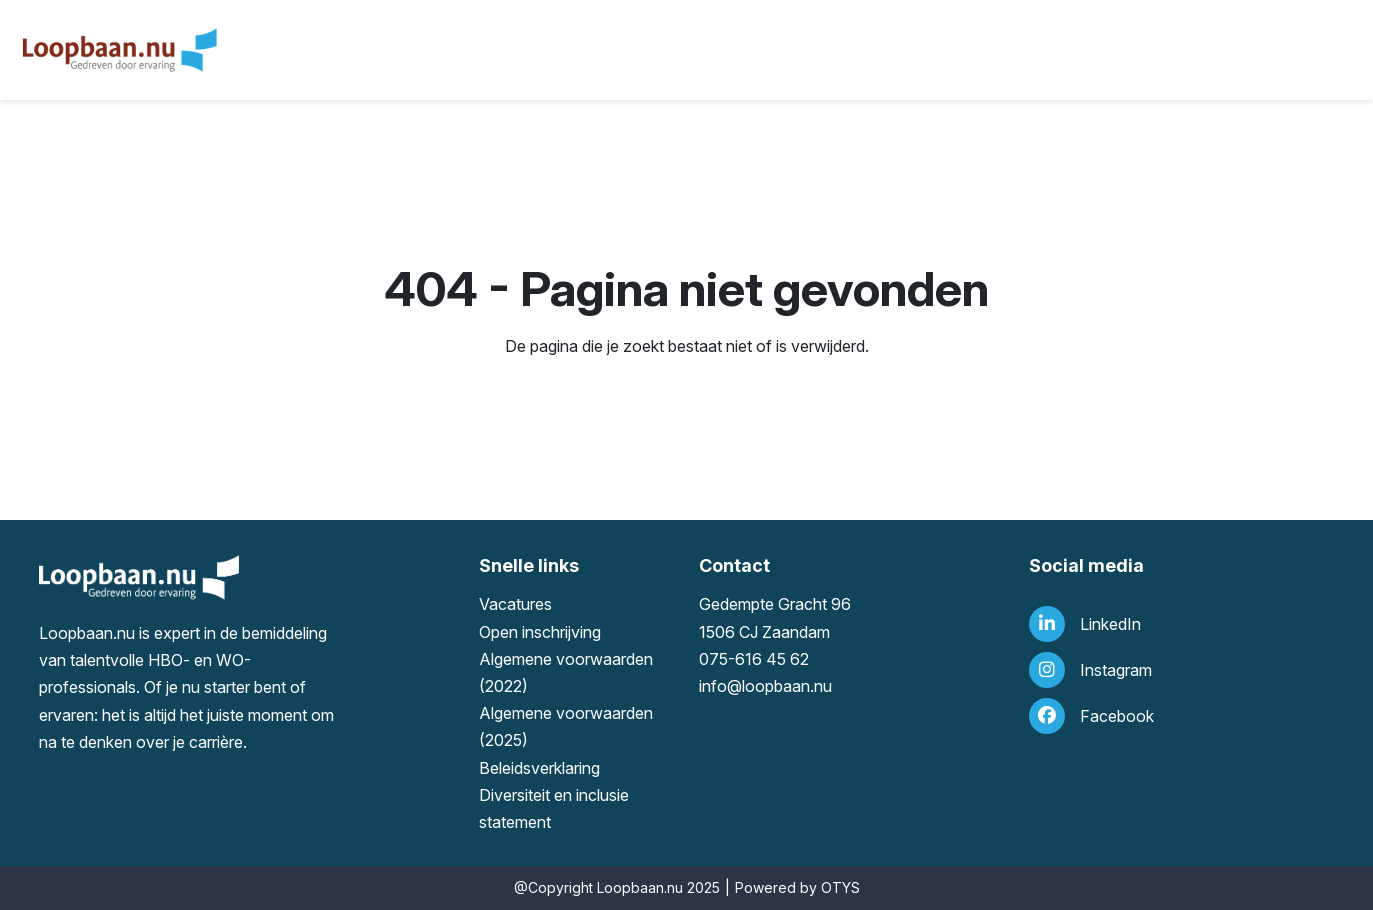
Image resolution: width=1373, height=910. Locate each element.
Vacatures (515, 604)
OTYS (840, 887)
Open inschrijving (540, 632)
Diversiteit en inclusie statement (554, 808)
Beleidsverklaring (539, 768)
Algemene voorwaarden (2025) (566, 726)
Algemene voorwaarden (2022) (566, 672)
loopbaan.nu (787, 686)
